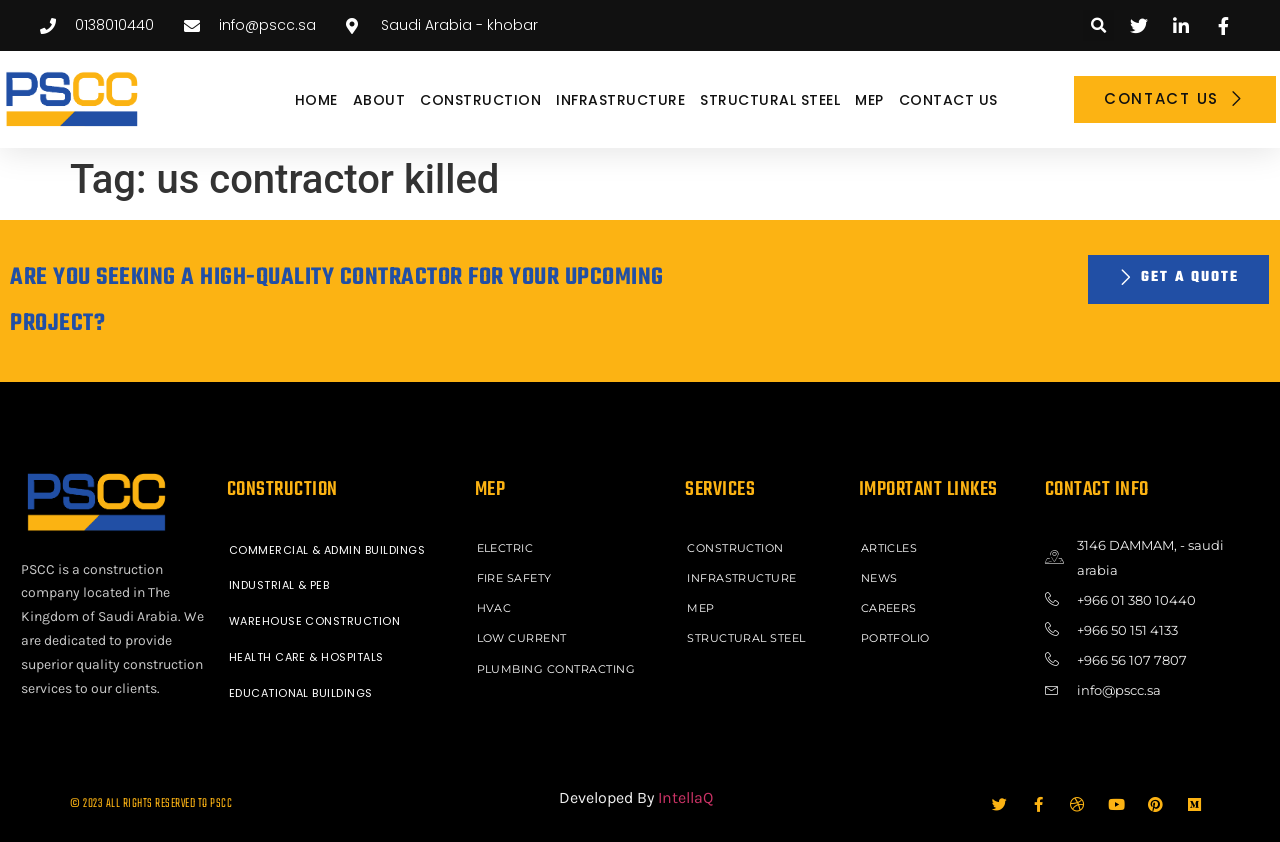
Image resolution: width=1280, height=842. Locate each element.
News (879, 578)
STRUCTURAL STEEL (770, 100)
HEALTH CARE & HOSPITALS (307, 658)
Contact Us (948, 100)
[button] (1098, 25)
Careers (889, 608)
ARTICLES (889, 548)
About (379, 100)
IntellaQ (685, 797)
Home (316, 100)
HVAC (494, 608)
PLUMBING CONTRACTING (556, 668)
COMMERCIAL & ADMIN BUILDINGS (327, 550)
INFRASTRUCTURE (620, 100)
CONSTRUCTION (480, 100)
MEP (869, 100)
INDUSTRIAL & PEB (279, 586)
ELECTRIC (505, 548)
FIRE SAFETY (515, 578)
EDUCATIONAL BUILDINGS (301, 694)
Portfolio (896, 638)
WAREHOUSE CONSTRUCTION (315, 622)
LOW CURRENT (522, 638)
